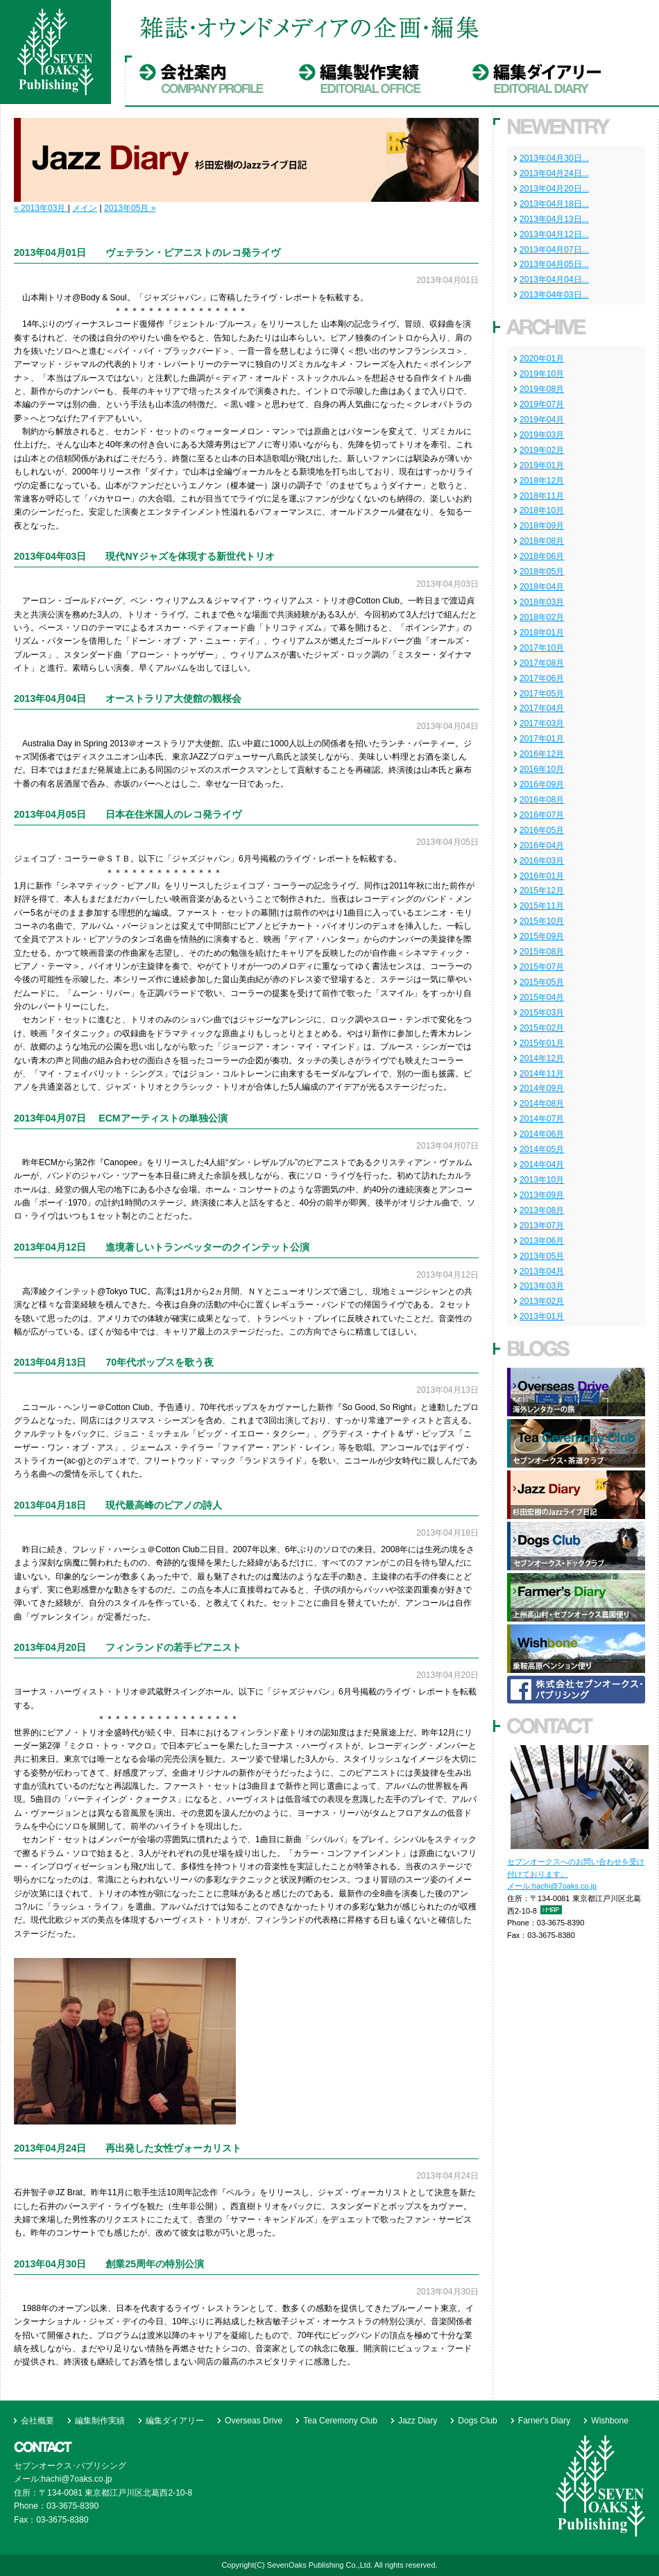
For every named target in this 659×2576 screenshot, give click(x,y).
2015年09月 (542, 936)
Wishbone (609, 2420)
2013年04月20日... (554, 189)
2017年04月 (542, 708)
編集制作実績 (100, 2420)
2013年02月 (542, 1301)
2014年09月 (542, 1088)
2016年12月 (542, 754)
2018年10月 (542, 510)
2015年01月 (542, 1043)
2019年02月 (542, 450)
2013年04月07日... (554, 250)
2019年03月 (542, 435)
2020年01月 (542, 358)
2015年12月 (542, 890)
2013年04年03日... (554, 295)
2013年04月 (542, 1271)
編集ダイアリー (175, 2420)
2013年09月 (542, 1195)
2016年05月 (542, 830)
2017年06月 (542, 678)
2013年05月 (542, 1256)
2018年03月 (542, 602)
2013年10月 (542, 1180)
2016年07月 (542, 815)
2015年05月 (542, 982)
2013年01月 (542, 1316)
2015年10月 (542, 921)
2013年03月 (542, 1286)
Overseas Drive (253, 2420)
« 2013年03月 (41, 208)
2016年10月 (542, 769)
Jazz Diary (417, 2420)
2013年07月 (542, 1225)
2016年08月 (542, 800)
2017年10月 (542, 648)
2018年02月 (542, 617)
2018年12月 (542, 481)
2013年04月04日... (554, 279)
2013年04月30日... (554, 158)
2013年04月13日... (554, 219)
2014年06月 (542, 1134)
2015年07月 (542, 967)
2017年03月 (542, 723)
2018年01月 (542, 632)
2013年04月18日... (554, 204)
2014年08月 (542, 1103)
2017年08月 (542, 663)
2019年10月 (542, 374)
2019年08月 (542, 389)
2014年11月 (542, 1074)
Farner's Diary (544, 2420)
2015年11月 (542, 906)
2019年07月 (542, 404)
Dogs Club (477, 2420)
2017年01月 (542, 739)
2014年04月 (542, 1164)
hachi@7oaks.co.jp (564, 1886)
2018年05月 (542, 571)
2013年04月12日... (554, 234)
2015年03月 (542, 1012)
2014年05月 (542, 1149)
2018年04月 (542, 587)
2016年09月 (542, 784)
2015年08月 (542, 951)
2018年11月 (542, 496)
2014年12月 (542, 1058)
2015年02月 (542, 1028)
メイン (84, 208)
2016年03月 (542, 861)
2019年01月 (542, 465)
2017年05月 (542, 693)
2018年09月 (542, 526)
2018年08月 (542, 541)
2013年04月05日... (554, 264)
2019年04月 (542, 419)
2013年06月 (542, 1241)
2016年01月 (542, 876)
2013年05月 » (129, 208)
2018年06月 (542, 556)
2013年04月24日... (554, 173)
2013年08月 (542, 1210)
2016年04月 (542, 845)
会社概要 (37, 2420)
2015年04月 (542, 997)
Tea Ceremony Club (340, 2420)
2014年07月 (542, 1119)
